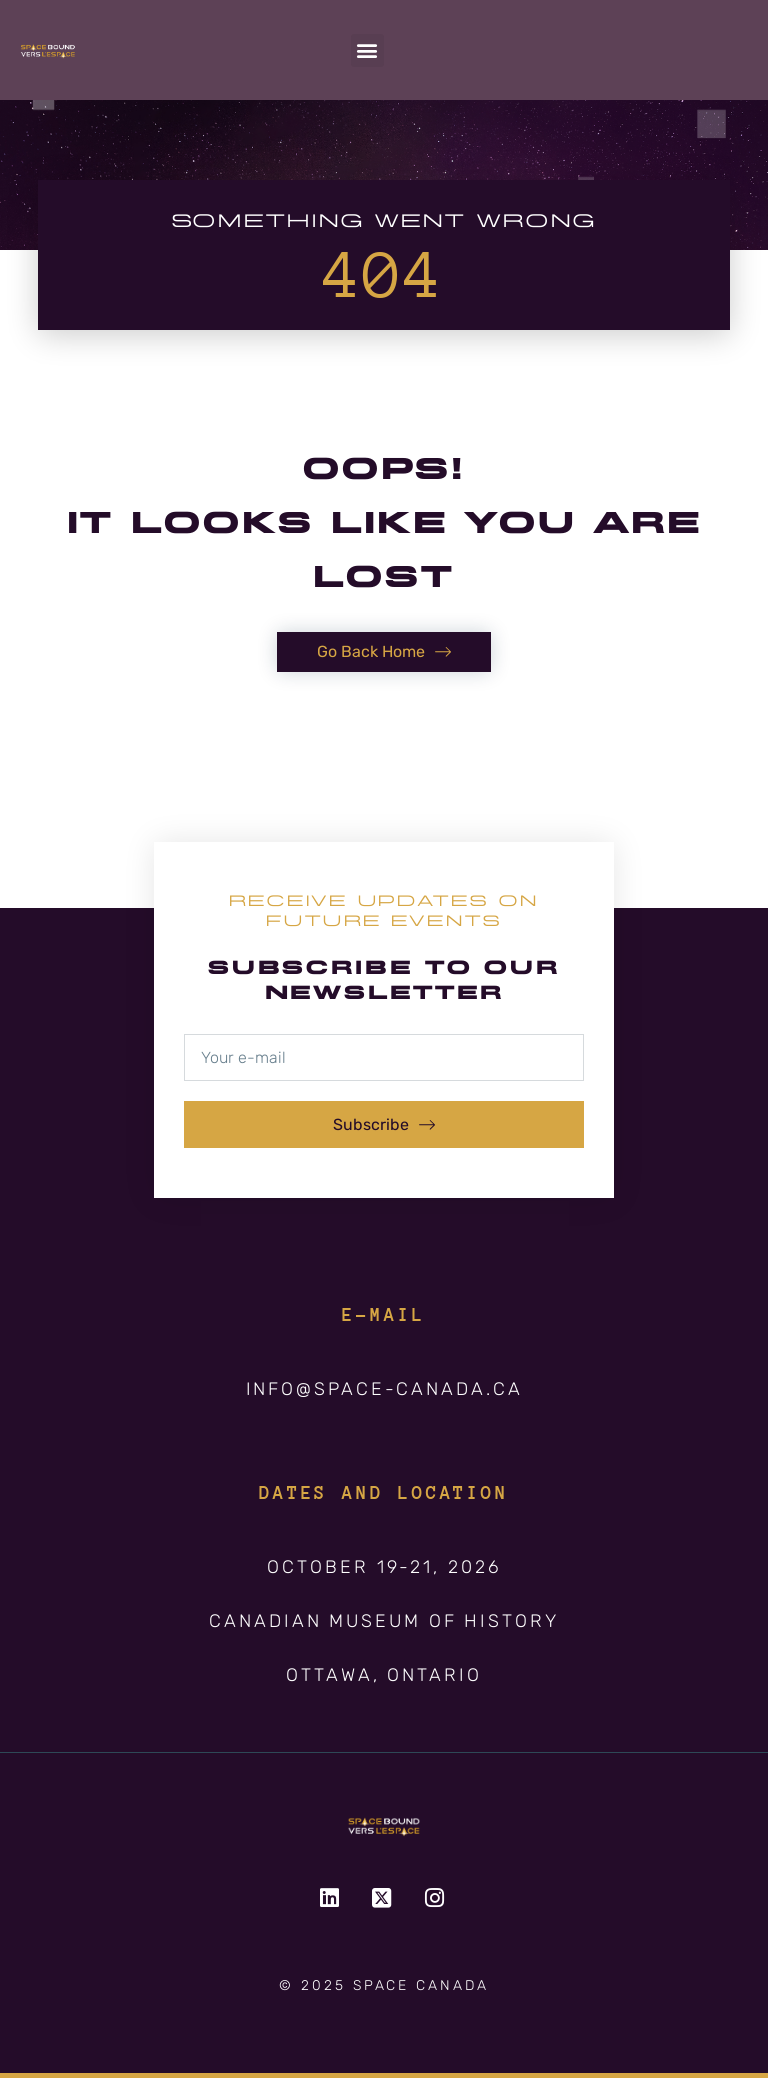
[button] (367, 50)
